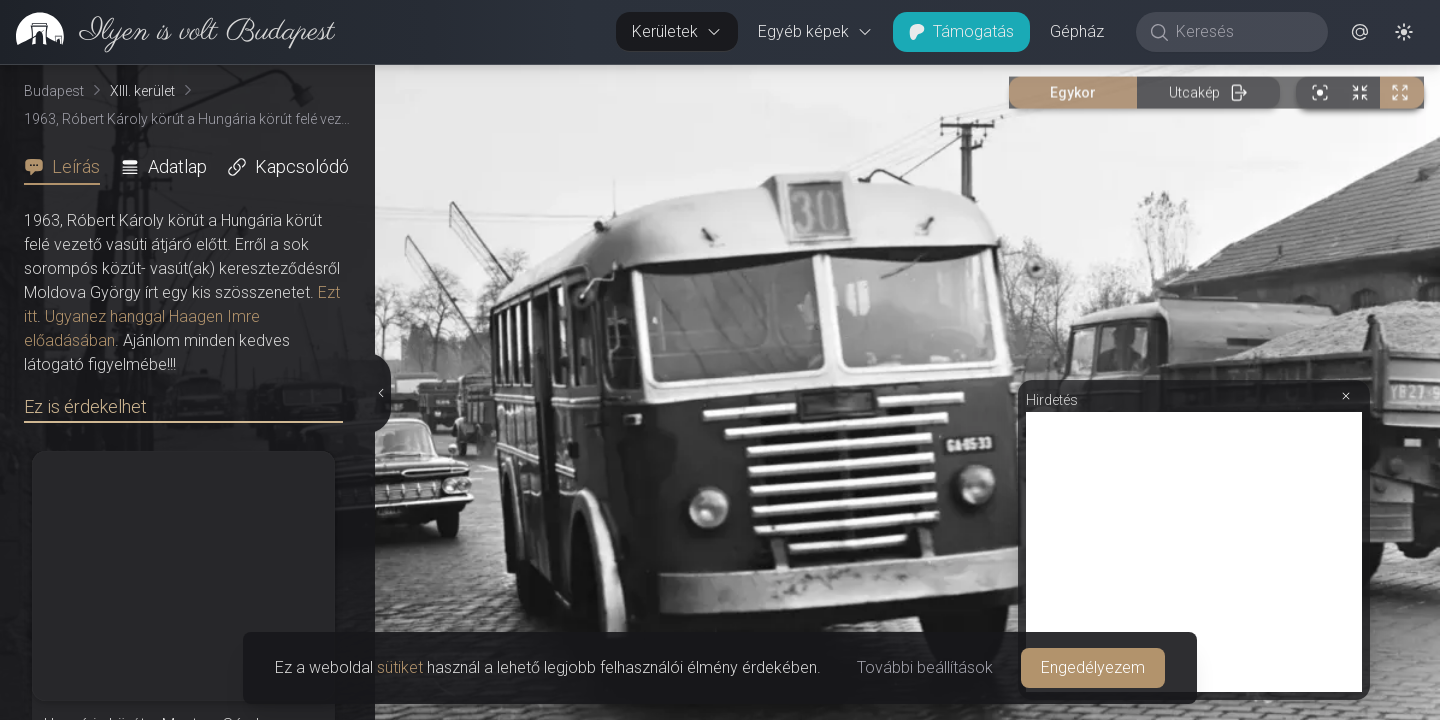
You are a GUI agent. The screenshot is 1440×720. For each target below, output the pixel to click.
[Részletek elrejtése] (380, 393)
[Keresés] (1242, 32)
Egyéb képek (815, 31)
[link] (167, 32)
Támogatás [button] (961, 31)
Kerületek (677, 31)
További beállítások (925, 667)
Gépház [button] (1077, 31)
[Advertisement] (1194, 552)
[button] (1360, 32)
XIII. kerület (142, 91)
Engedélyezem (1093, 667)
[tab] (68, 167)
